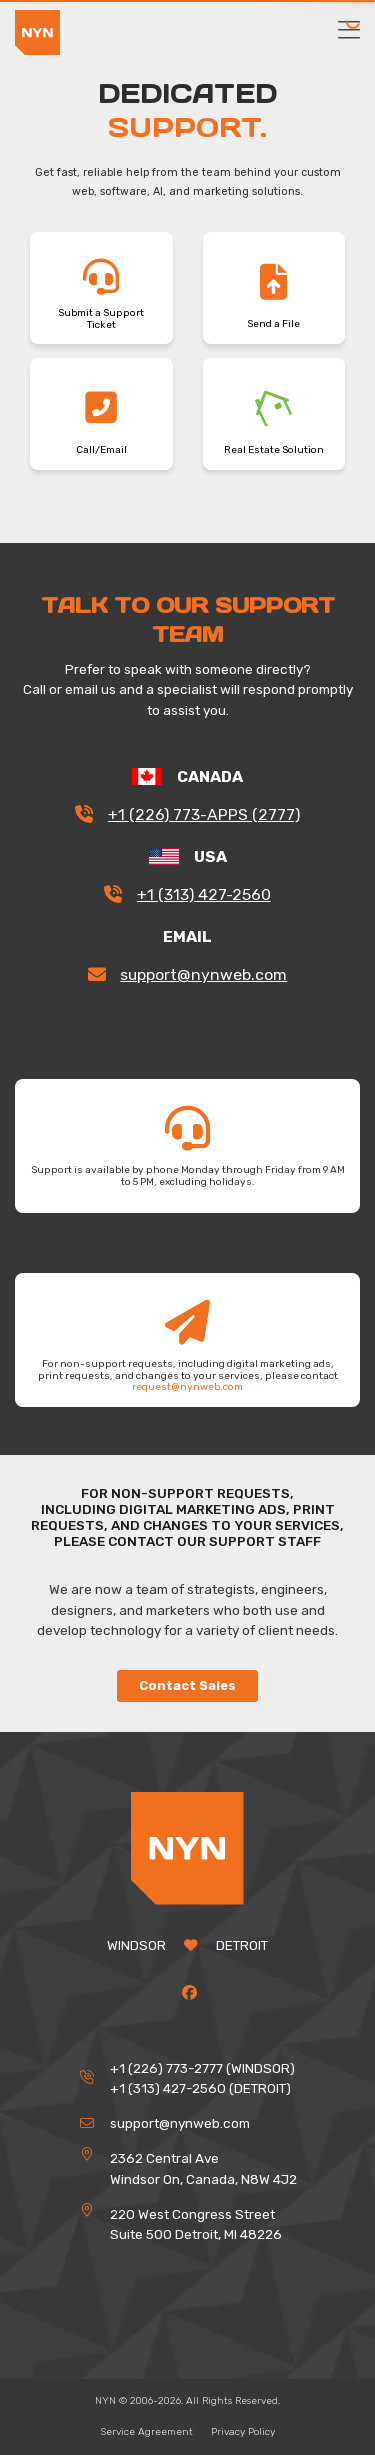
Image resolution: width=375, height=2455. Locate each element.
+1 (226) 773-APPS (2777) (204, 814)
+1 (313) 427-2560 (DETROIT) (200, 2088)
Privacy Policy (243, 2432)
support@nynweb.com (203, 974)
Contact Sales (187, 1685)
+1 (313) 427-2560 (204, 894)
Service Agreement (147, 2432)
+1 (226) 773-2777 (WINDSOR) (202, 2068)
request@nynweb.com (187, 1387)
